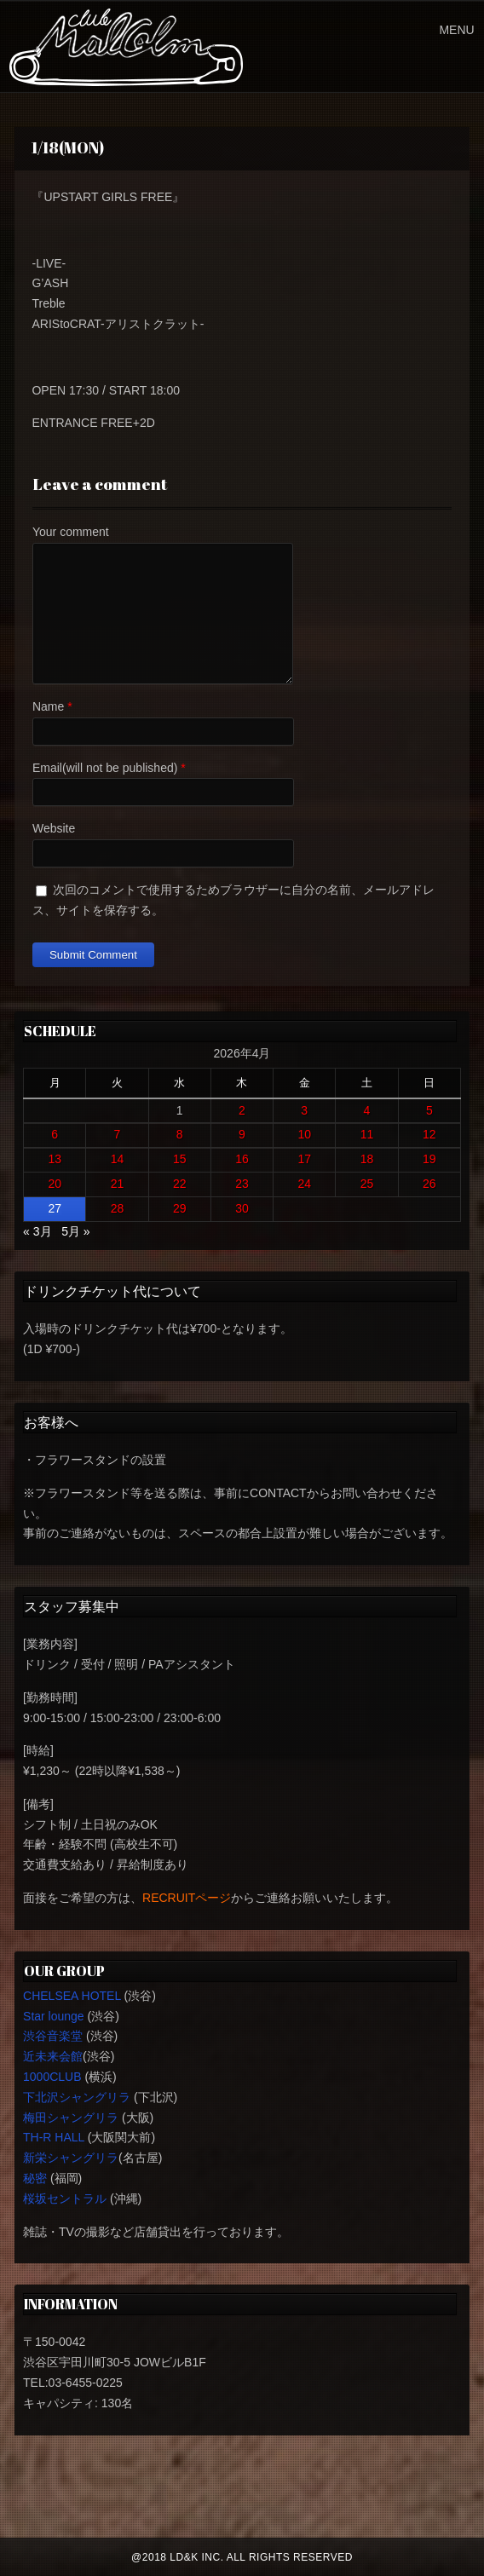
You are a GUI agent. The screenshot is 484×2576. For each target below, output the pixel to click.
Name (48, 706)
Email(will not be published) (104, 768)
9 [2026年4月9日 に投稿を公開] (242, 1134)
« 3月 (37, 1231)
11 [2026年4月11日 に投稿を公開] (367, 1134)
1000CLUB (52, 2076)
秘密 (35, 2178)
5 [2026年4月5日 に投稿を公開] (429, 1110)
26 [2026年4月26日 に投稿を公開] (429, 1183)
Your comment (70, 532)
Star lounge (53, 2016)
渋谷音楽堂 (53, 2036)
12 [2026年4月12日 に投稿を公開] (429, 1134)
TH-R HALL (53, 2137)
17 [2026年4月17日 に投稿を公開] (304, 1159)
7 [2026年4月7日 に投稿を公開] (117, 1134)
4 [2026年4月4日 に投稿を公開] (367, 1110)
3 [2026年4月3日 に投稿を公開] (304, 1110)
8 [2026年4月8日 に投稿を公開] (179, 1134)
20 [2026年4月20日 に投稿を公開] (54, 1183)
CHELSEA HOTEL (72, 1996)
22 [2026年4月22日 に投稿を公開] (180, 1183)
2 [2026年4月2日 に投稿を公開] (242, 1110)
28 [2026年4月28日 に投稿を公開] (117, 1208)
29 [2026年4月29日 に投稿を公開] (180, 1208)
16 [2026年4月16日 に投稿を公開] (242, 1159)
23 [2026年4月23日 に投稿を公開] (242, 1183)
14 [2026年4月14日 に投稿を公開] (117, 1159)
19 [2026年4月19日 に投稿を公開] (429, 1159)
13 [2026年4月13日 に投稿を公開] (54, 1159)
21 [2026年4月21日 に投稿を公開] (117, 1183)
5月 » (75, 1231)
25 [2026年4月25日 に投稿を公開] (367, 1183)
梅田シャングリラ (70, 2117)
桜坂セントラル (65, 2198)
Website (53, 828)
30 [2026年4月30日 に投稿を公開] (242, 1208)
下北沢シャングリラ (76, 2097)
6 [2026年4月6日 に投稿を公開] (54, 1134)
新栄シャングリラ (70, 2157)
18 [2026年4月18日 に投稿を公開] (367, 1159)
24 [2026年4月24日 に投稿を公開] (304, 1183)
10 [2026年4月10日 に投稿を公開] (304, 1134)
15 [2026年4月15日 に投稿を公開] (180, 1159)
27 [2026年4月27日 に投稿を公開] (54, 1208)
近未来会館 (53, 2056)
